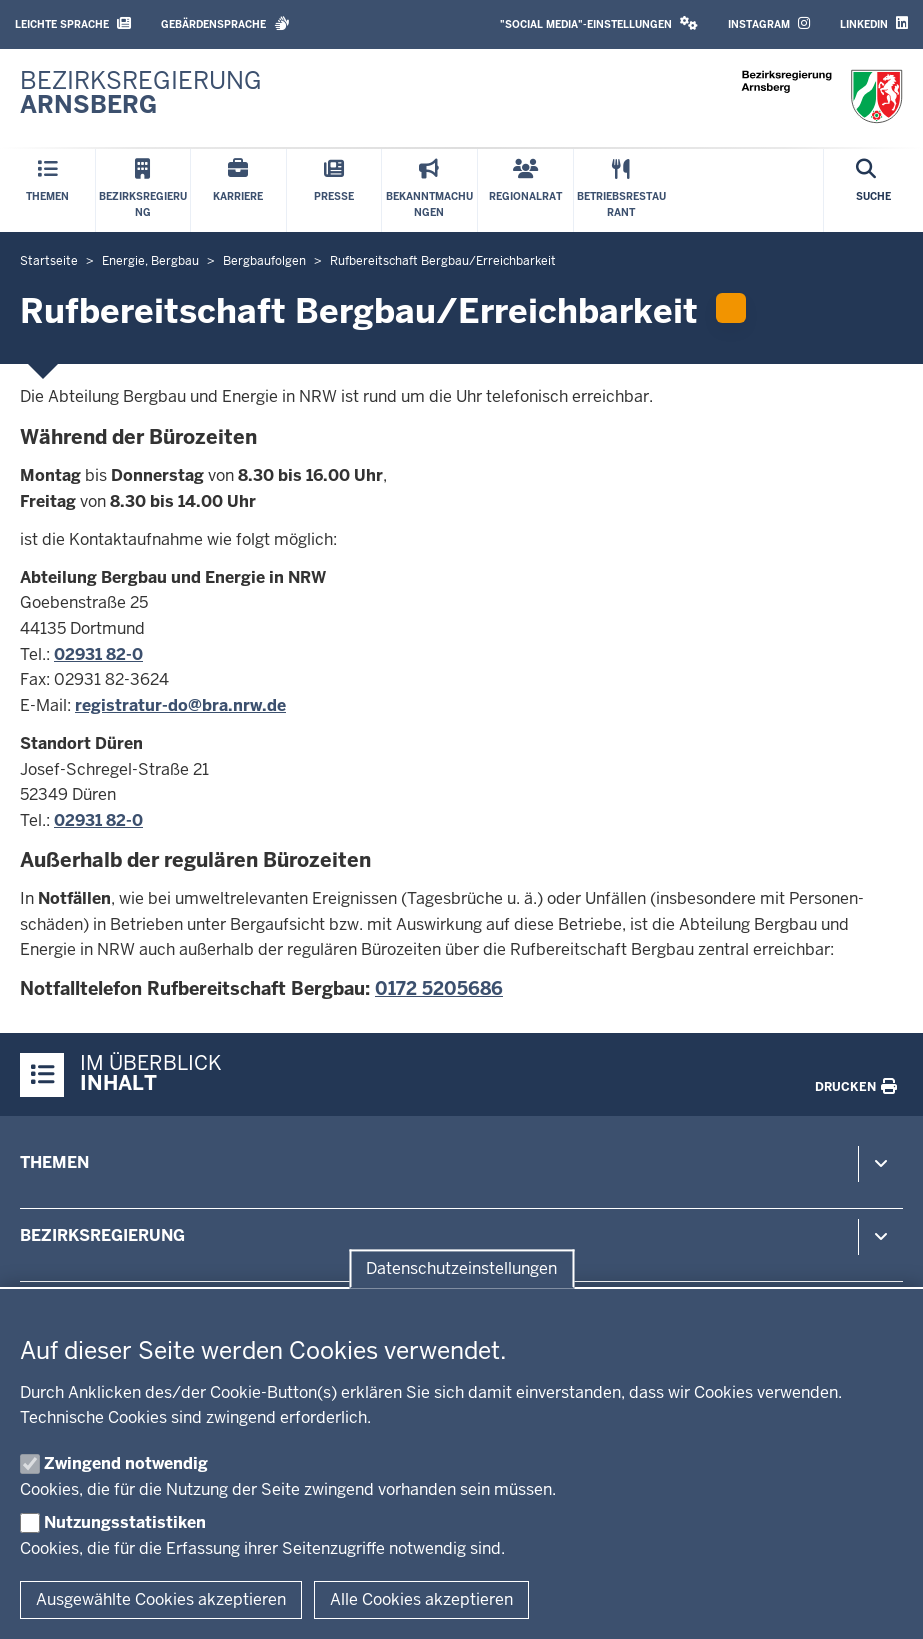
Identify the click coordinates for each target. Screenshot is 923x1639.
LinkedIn (874, 23)
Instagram (769, 23)
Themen (54, 1162)
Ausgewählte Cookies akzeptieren (161, 1599)
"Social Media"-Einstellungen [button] (599, 23)
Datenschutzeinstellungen (461, 1268)
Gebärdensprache (225, 23)
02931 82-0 (98, 654)
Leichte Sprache (73, 23)
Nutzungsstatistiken (125, 1522)
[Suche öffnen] (873, 190)
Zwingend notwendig (126, 1463)
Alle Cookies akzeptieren (421, 1599)
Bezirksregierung (102, 1235)
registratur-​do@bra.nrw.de (180, 705)
